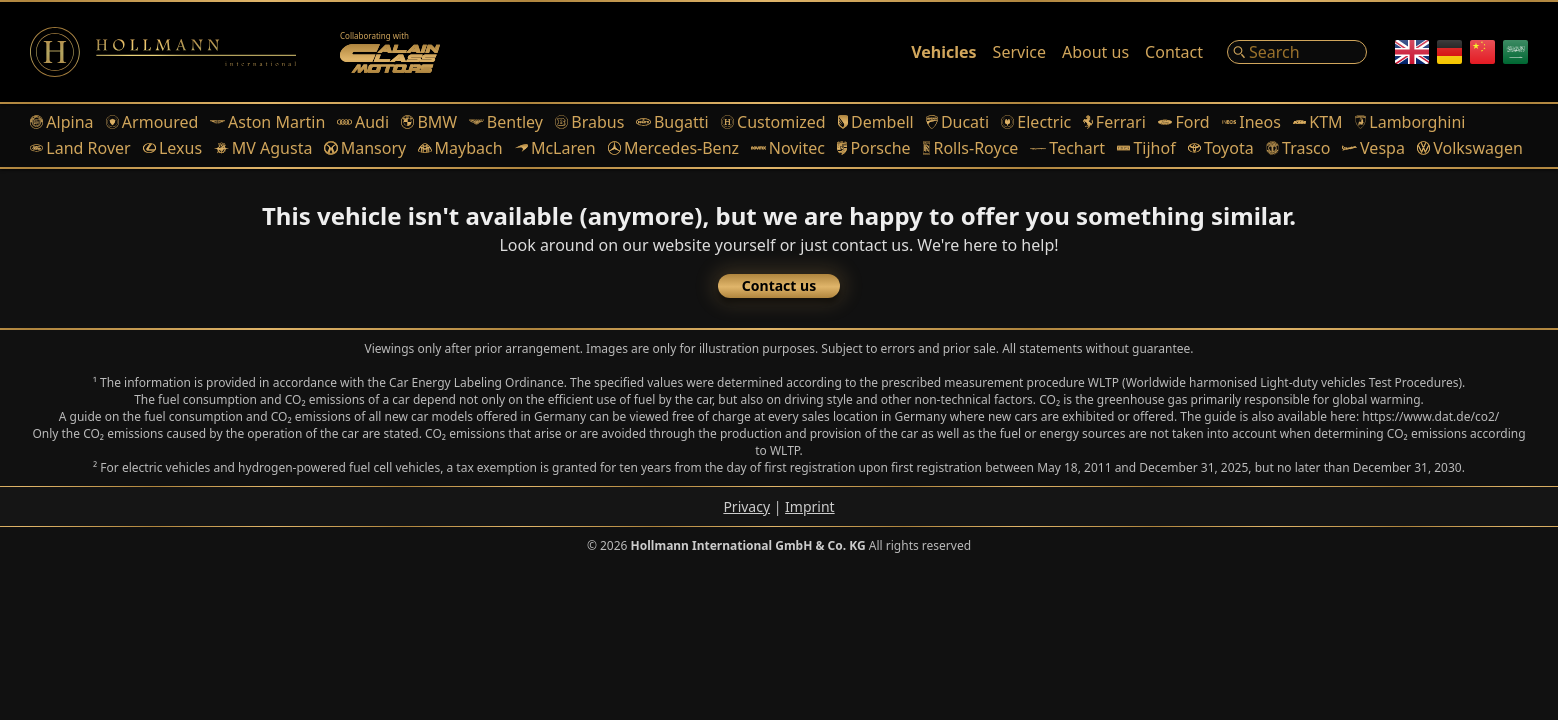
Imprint (810, 506)
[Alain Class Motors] (390, 52)
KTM (1318, 122)
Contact (1174, 52)
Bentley (506, 122)
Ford (1184, 122)
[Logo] (163, 52)
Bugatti (672, 122)
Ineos (1251, 122)
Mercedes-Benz (673, 148)
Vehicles (943, 52)
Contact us (779, 285)
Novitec (788, 148)
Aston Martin (267, 122)
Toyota (1221, 148)
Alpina (62, 122)
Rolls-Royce (971, 148)
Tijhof (1146, 148)
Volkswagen (1470, 148)
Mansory (365, 148)
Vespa (1373, 148)
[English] (1412, 52)
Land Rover (80, 148)
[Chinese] (1482, 52)
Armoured (152, 122)
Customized (773, 122)
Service (1019, 52)
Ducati (957, 122)
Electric (1036, 122)
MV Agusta (263, 148)
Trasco (1298, 148)
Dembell (876, 122)
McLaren (555, 148)
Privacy (746, 506)
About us (1095, 52)
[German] (1449, 52)
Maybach (460, 148)
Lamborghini (1410, 122)
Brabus (589, 122)
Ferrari (1114, 122)
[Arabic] (1515, 52)
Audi (363, 122)
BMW (429, 122)
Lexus (172, 148)
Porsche (874, 148)
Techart (1067, 148)
